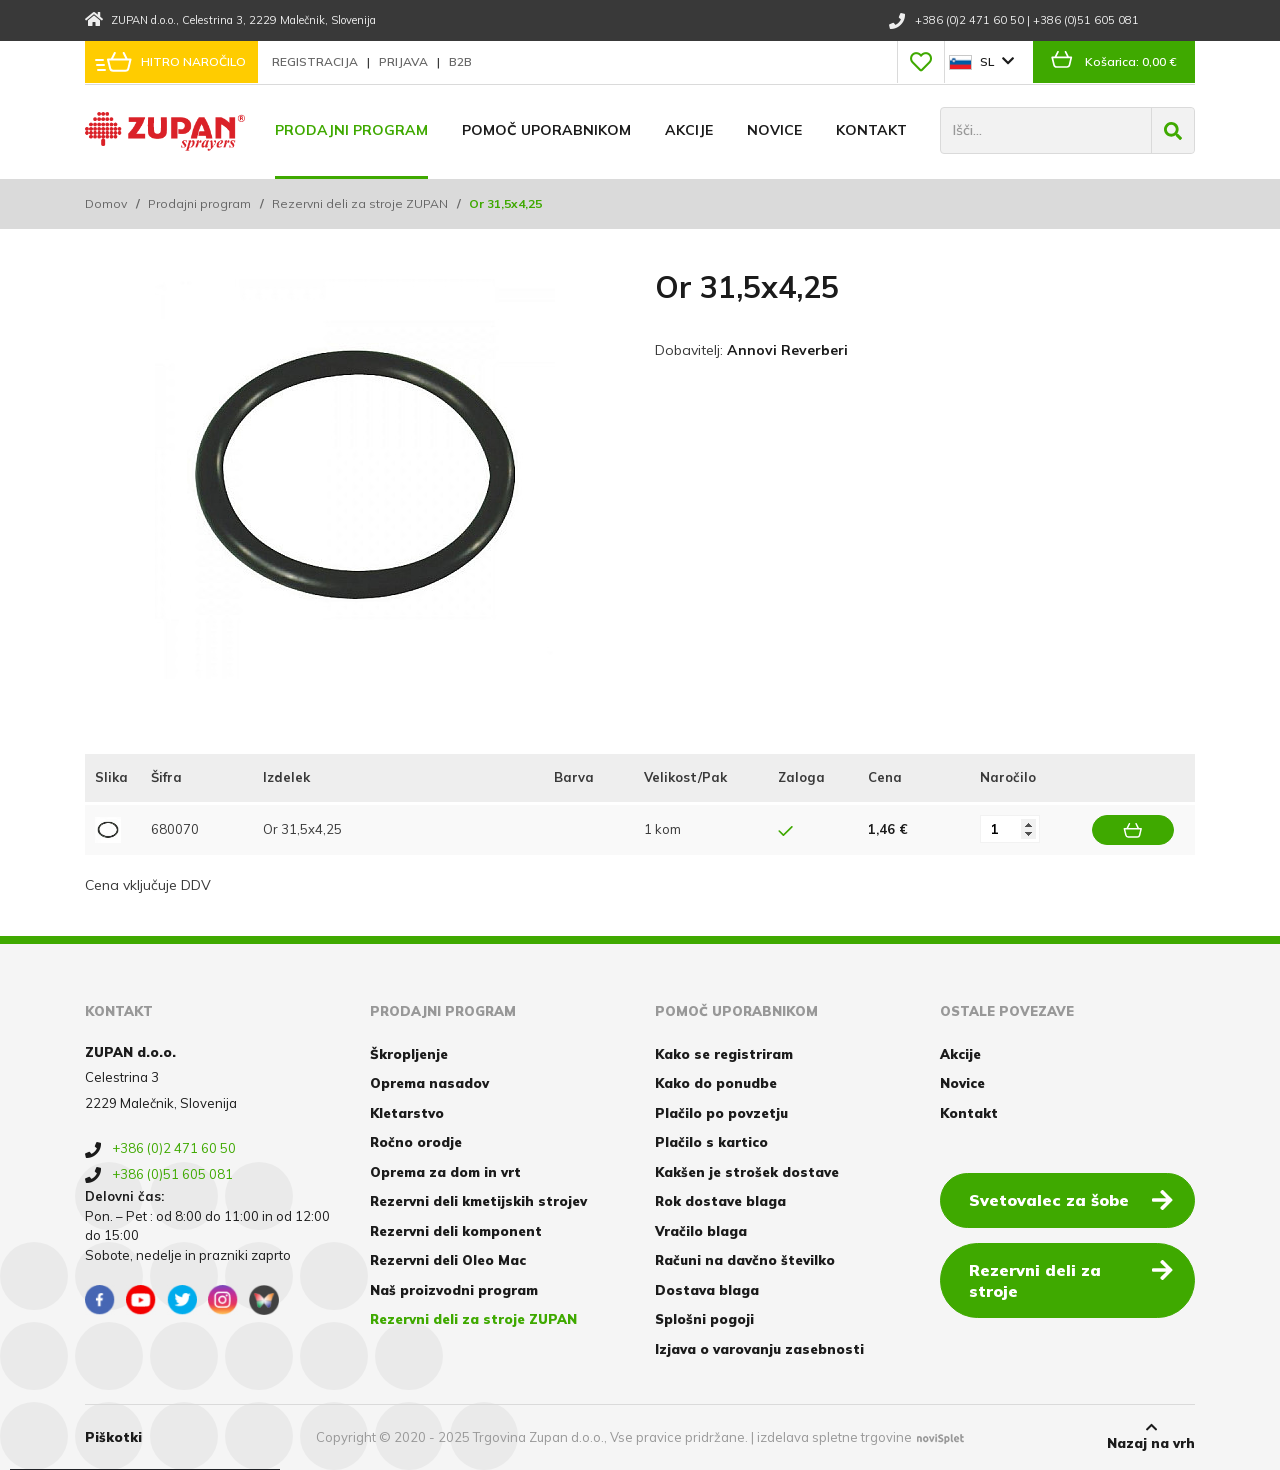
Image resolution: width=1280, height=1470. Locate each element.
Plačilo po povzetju (721, 1113)
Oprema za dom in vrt (445, 1172)
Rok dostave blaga (720, 1201)
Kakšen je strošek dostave (747, 1172)
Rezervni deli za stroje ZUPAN (360, 203)
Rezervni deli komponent (456, 1231)
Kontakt (871, 130)
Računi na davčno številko (745, 1260)
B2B (460, 61)
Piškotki (113, 1437)
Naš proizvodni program (454, 1290)
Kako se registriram (724, 1054)
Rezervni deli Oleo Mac (448, 1260)
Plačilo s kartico (711, 1142)
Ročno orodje (416, 1142)
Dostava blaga (707, 1290)
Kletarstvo (407, 1113)
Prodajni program (351, 130)
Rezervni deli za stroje (1071, 1279)
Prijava (405, 61)
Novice (774, 130)
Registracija (316, 61)
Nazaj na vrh (1151, 1436)
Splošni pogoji (704, 1319)
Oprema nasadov (429, 1083)
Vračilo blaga (701, 1231)
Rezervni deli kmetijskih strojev (478, 1201)
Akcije (689, 130)
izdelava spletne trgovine (834, 1437)
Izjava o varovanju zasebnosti (759, 1349)
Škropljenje (409, 1054)
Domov (106, 203)
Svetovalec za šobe (1071, 1199)
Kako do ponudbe (716, 1083)
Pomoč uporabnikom (546, 130)
